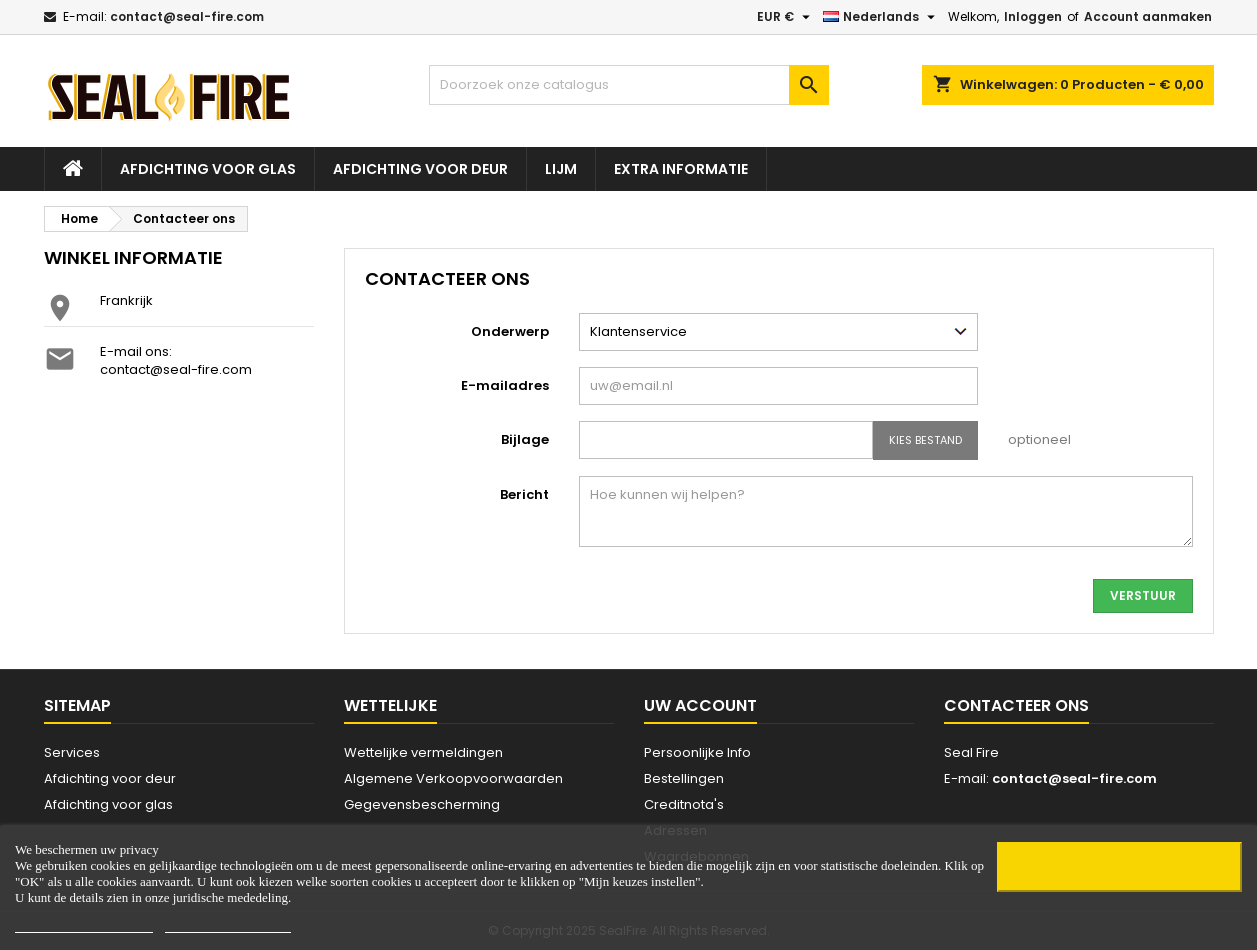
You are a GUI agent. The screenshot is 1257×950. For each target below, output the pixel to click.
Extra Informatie (681, 169)
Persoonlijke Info (697, 752)
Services (72, 752)
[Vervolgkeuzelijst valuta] (786, 17)
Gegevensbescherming (422, 804)
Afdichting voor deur (420, 169)
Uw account (700, 705)
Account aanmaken (1148, 16)
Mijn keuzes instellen (84, 923)
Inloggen (1033, 16)
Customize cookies (228, 923)
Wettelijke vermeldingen (423, 752)
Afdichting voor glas (208, 169)
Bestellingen (684, 778)
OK (1119, 867)
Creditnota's (684, 804)
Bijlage (525, 439)
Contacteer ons (1016, 705)
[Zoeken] (629, 85)
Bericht (524, 494)
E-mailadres (505, 385)
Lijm (561, 169)
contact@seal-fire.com (187, 16)
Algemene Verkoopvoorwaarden (453, 778)
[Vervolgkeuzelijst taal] (881, 17)
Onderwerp (510, 331)
